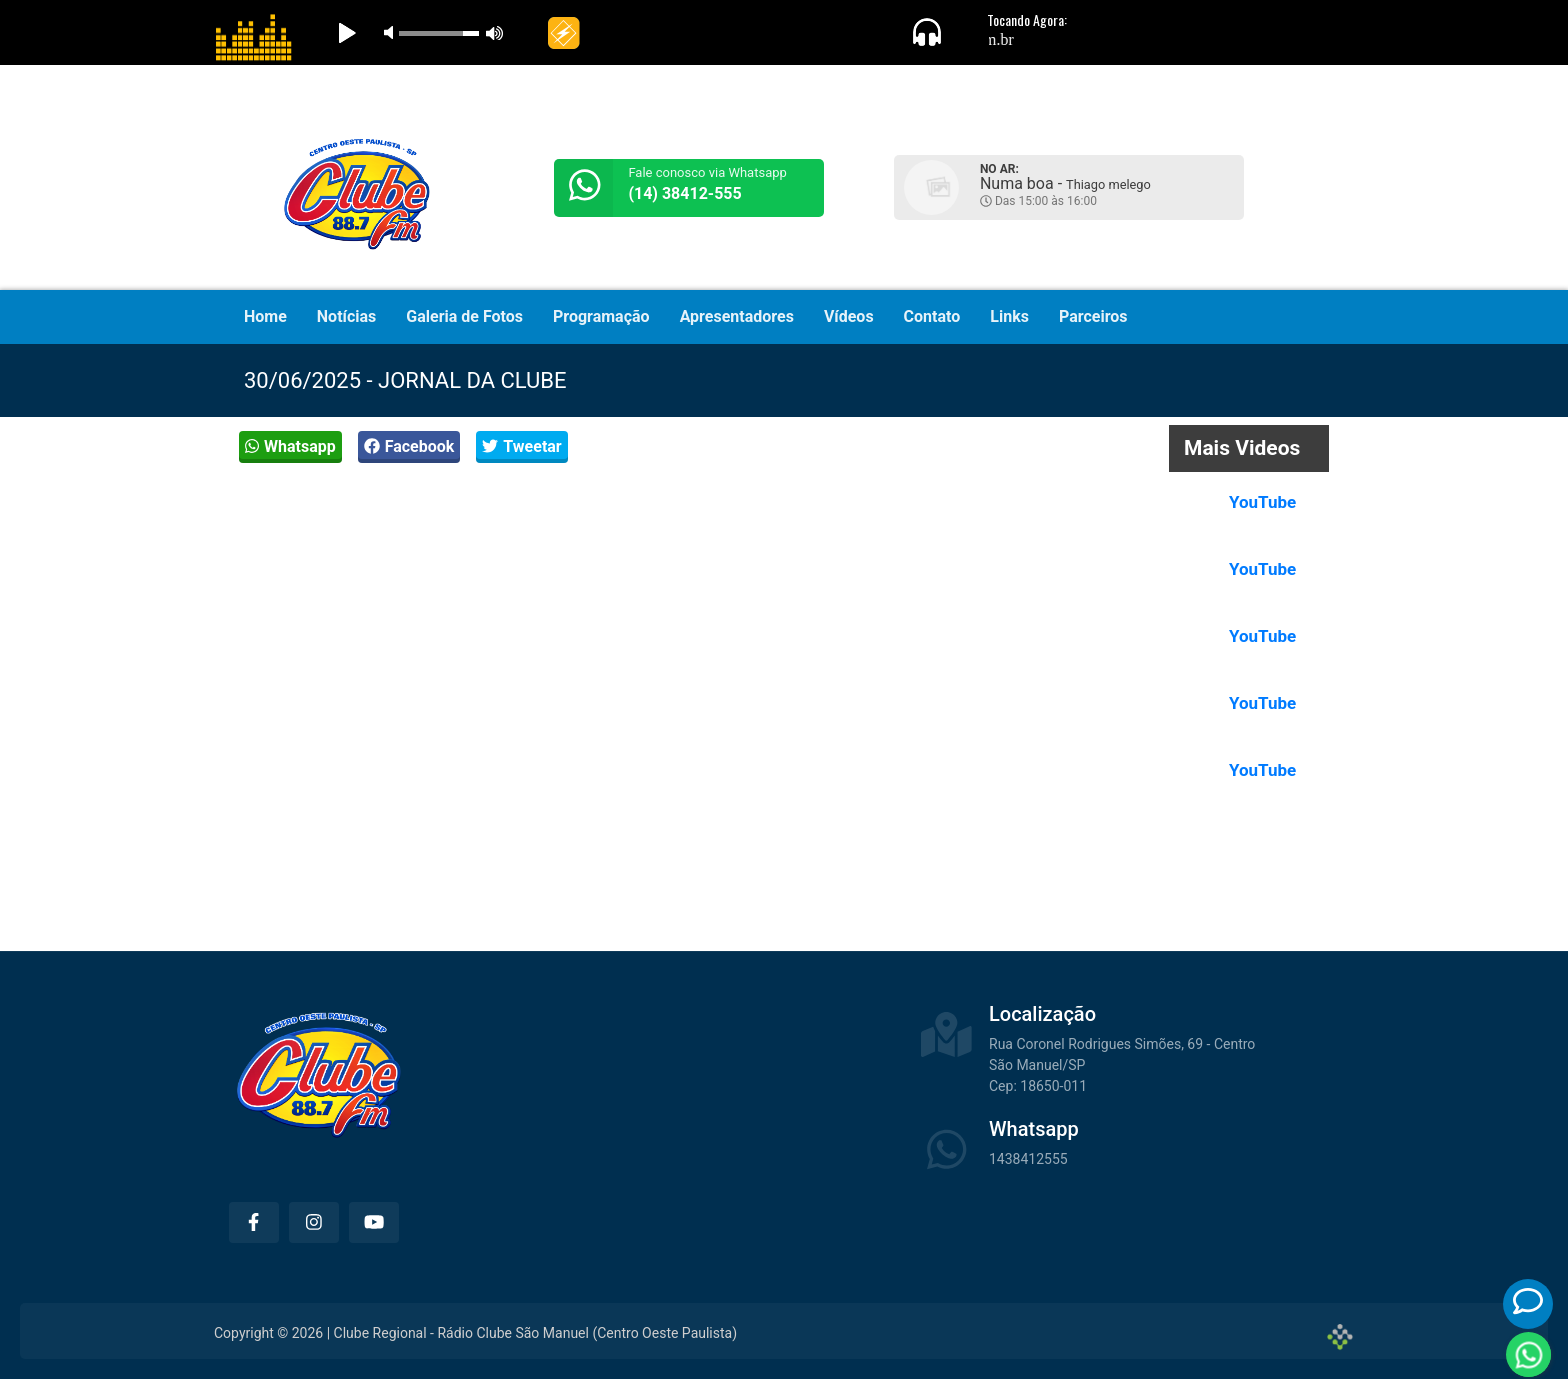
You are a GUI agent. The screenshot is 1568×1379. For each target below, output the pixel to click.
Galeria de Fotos (464, 316)
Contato (932, 316)
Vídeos (849, 316)
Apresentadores (737, 316)
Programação (601, 316)
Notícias (346, 316)
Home (265, 316)
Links (1009, 316)
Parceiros (1093, 316)
